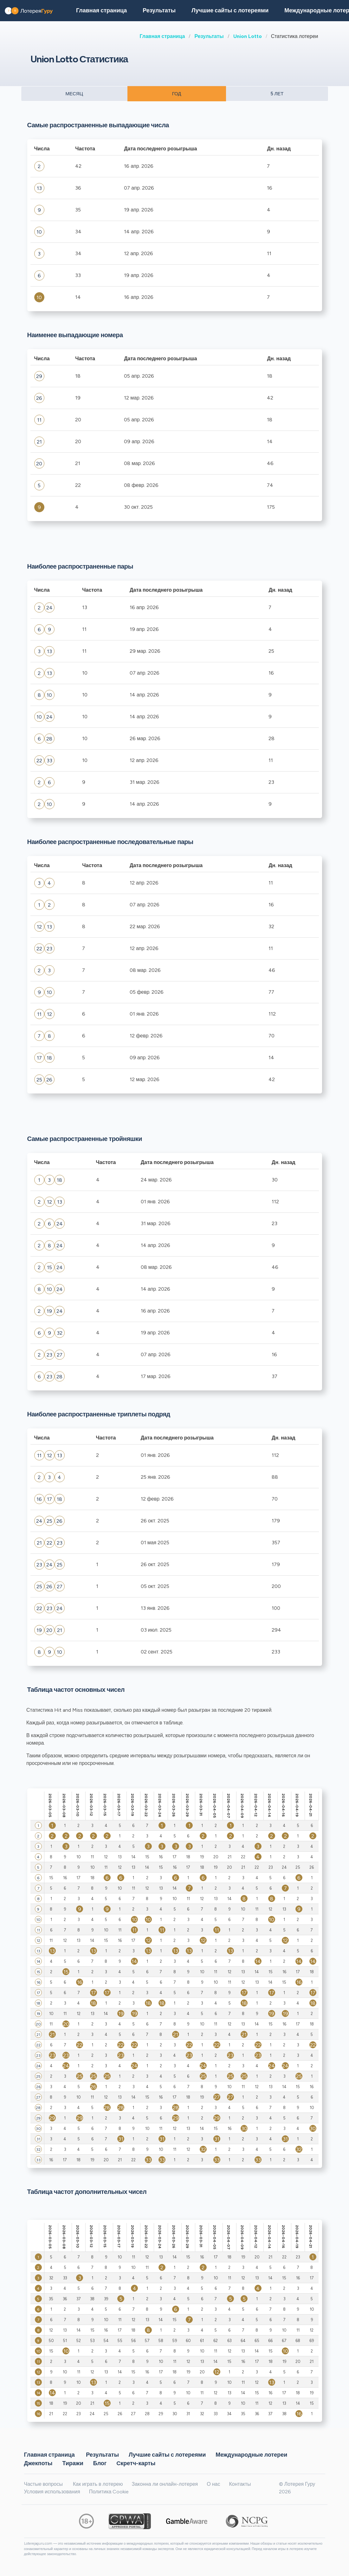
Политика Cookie (109, 2492)
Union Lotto (247, 36)
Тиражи (72, 2462)
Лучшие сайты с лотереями (229, 10)
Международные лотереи (251, 2454)
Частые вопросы (43, 2484)
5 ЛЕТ (277, 94)
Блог (100, 2462)
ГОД (176, 94)
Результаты (208, 36)
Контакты (240, 2484)
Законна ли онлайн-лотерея (165, 2484)
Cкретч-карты (135, 2462)
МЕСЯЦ (74, 94)
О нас (213, 2484)
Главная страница (162, 36)
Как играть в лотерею (98, 2484)
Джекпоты (38, 2462)
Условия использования (52, 2492)
